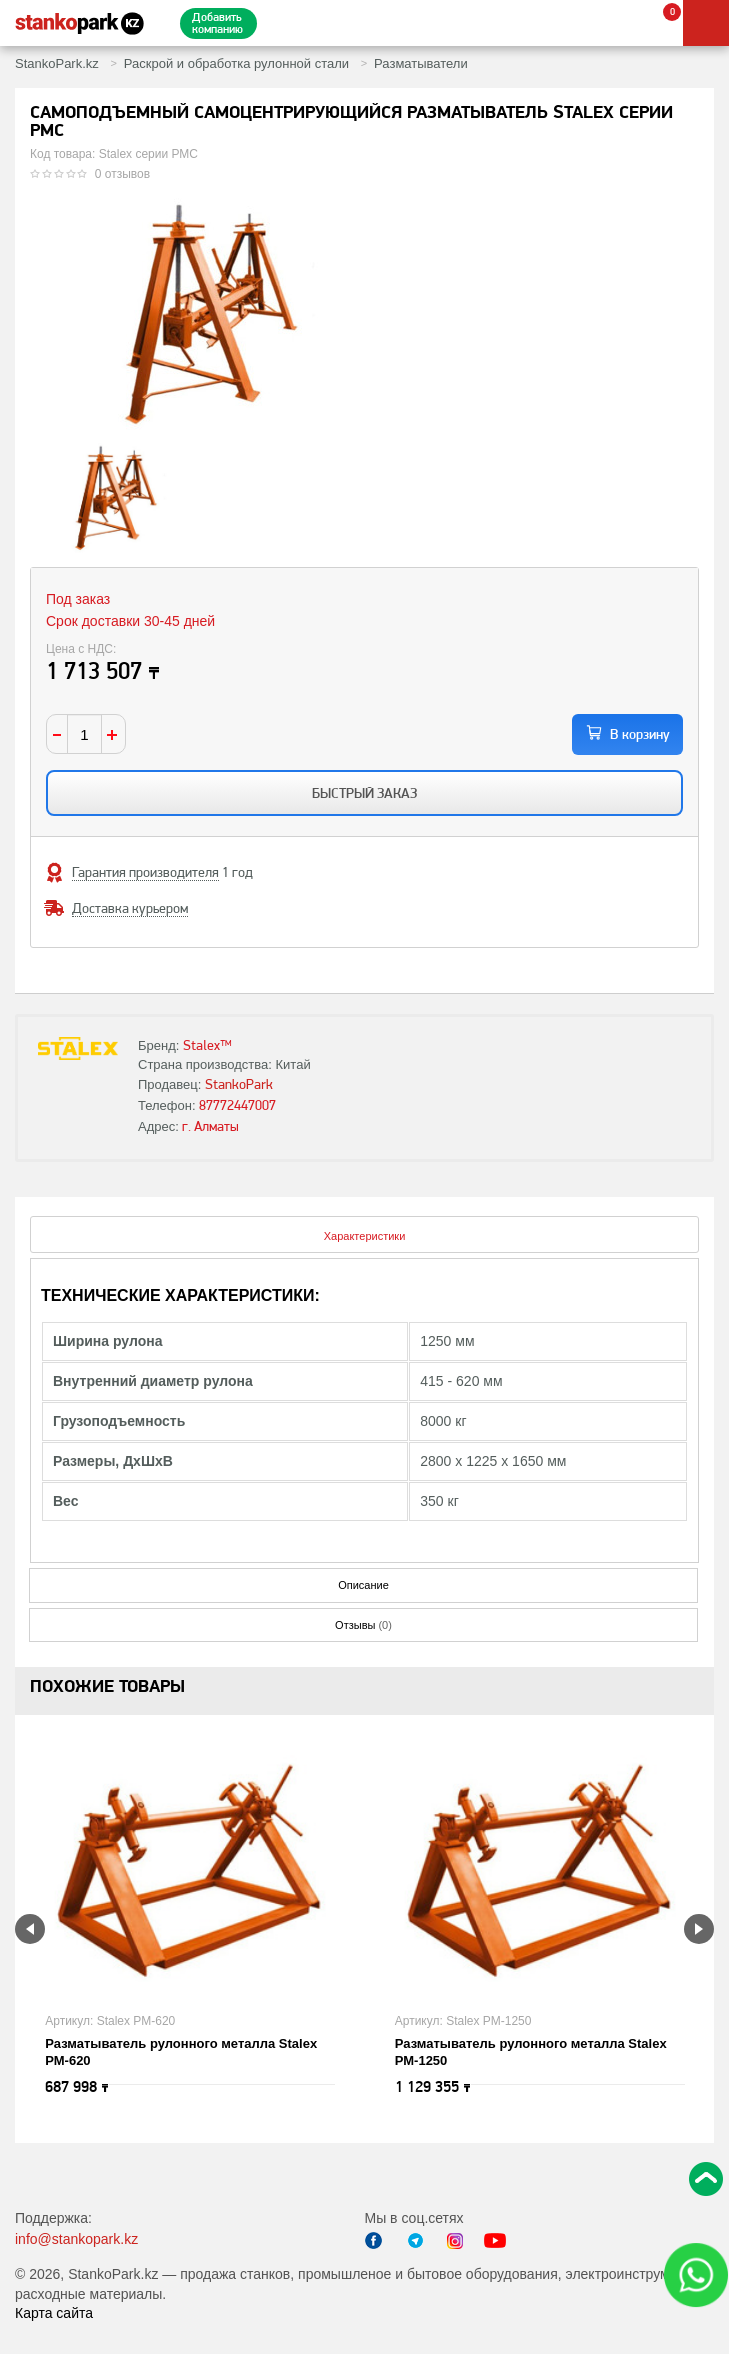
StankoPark (239, 1084)
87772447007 (237, 1105)
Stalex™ (207, 1045)
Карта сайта (54, 2313)
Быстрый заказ (364, 793)
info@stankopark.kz (76, 2239)
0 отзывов (122, 174)
